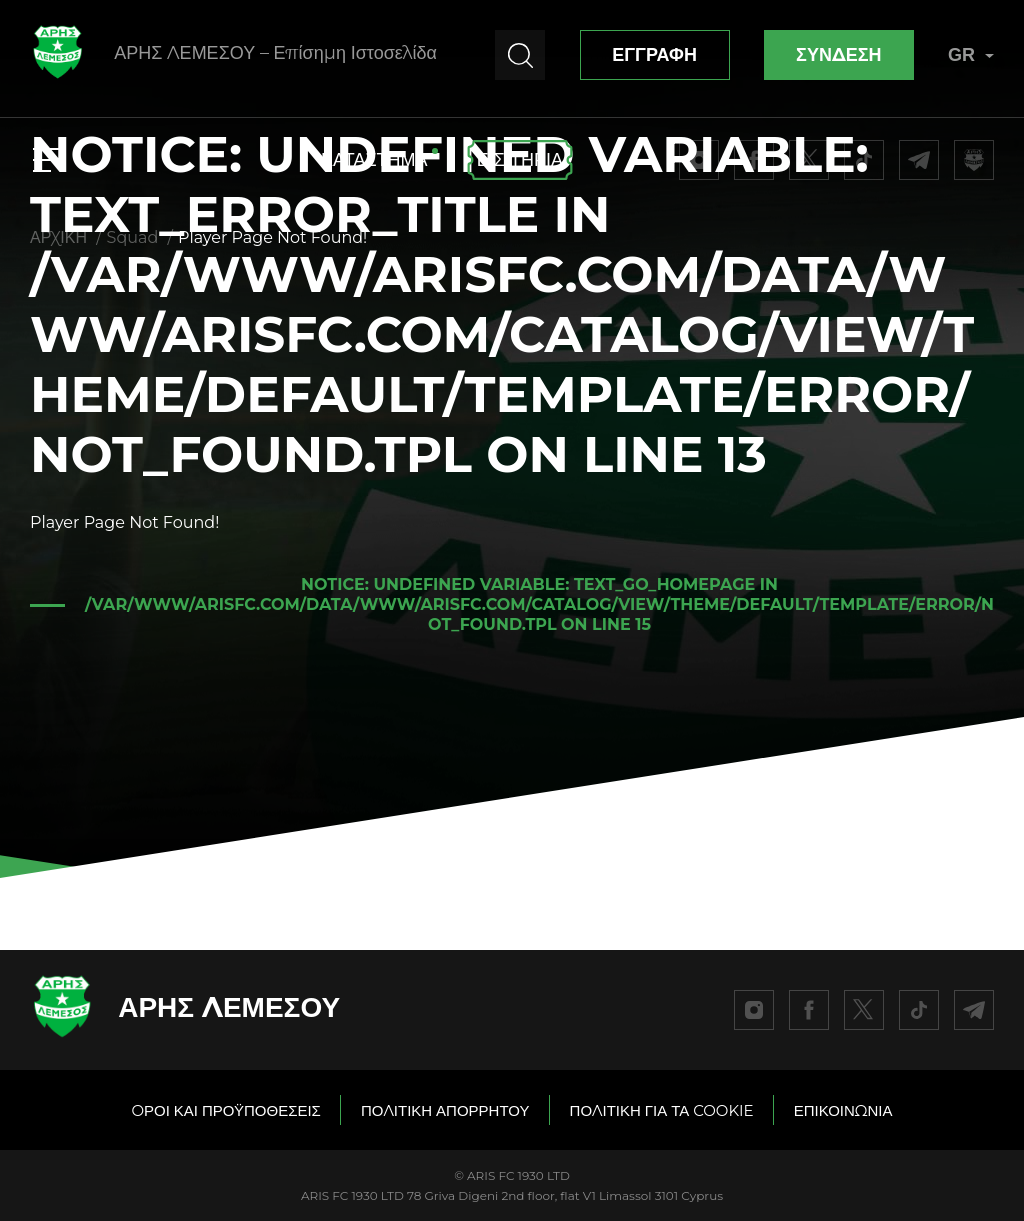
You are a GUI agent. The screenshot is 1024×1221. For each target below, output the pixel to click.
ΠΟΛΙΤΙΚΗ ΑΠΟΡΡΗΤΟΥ (445, 1110)
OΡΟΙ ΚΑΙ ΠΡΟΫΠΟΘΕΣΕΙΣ (225, 1110)
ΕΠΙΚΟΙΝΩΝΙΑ (843, 1110)
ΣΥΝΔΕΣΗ (838, 55)
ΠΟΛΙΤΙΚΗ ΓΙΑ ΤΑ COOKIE (662, 1110)
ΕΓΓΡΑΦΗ (654, 55)
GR (971, 55)
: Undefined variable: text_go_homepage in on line (539, 604)
